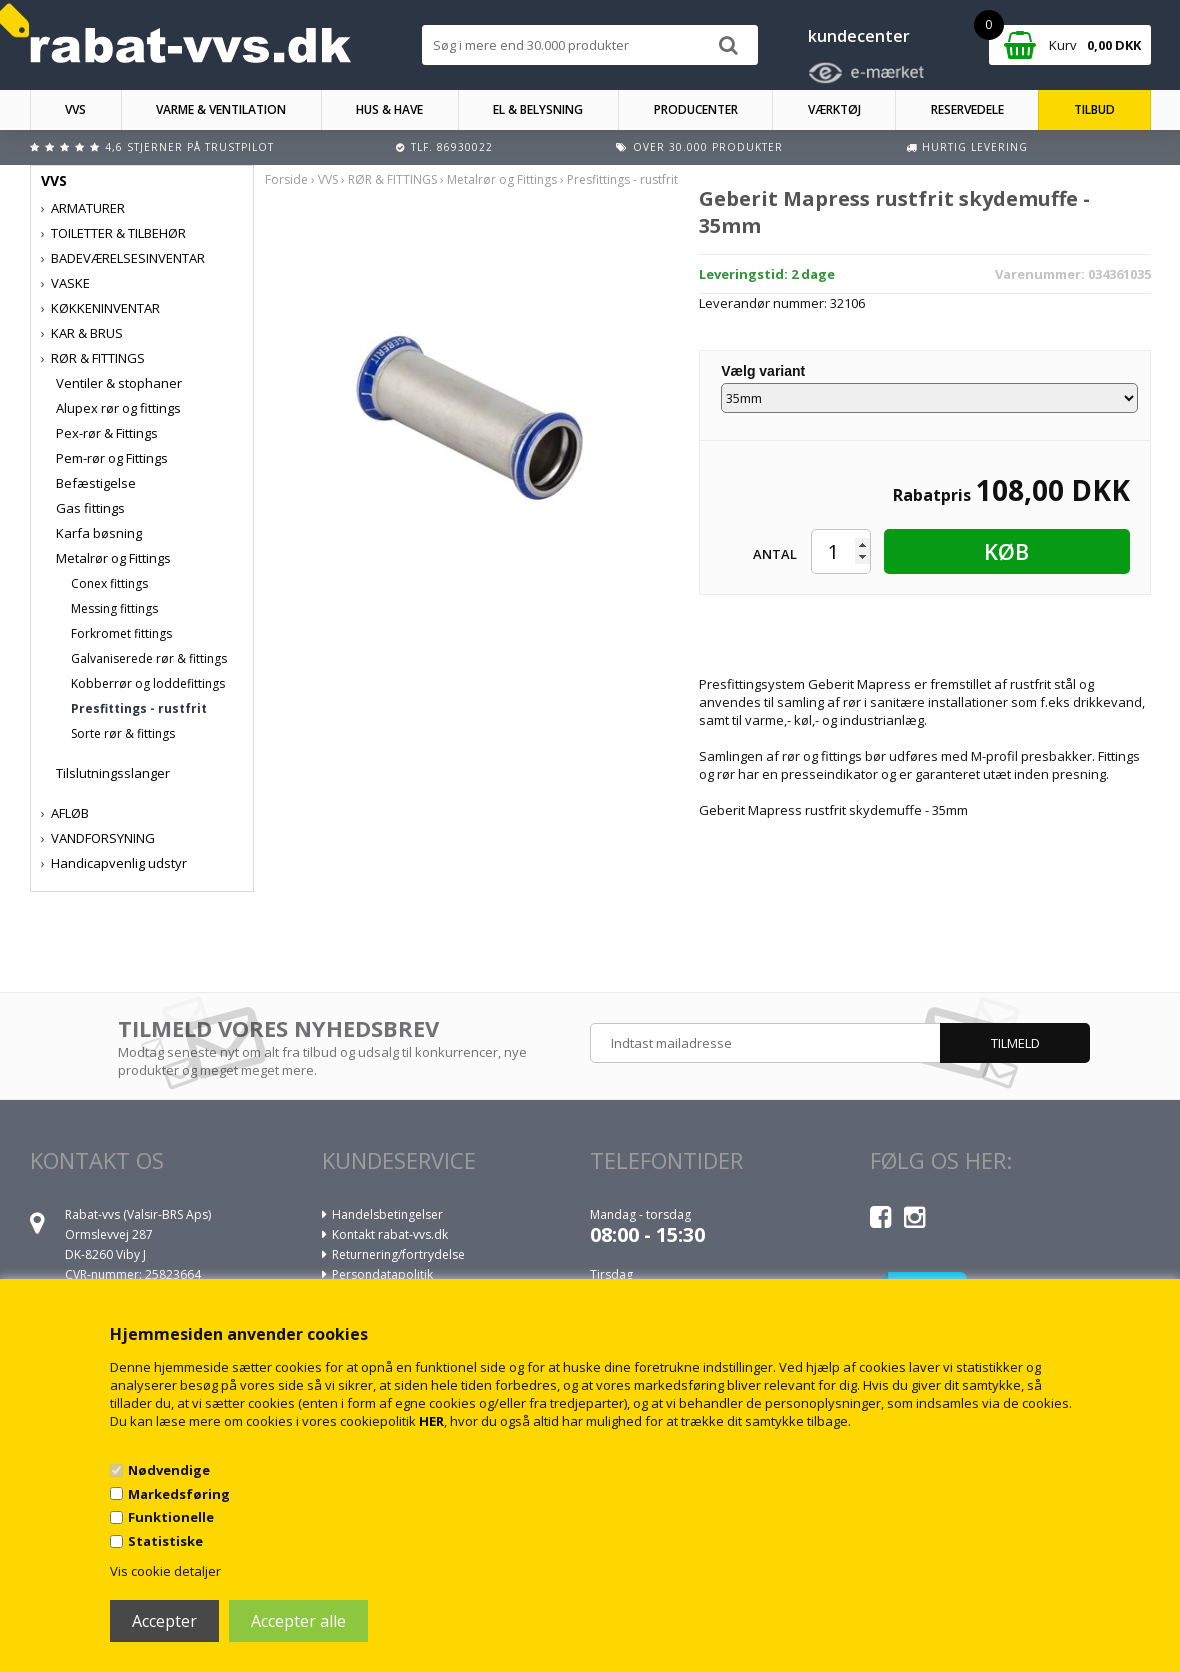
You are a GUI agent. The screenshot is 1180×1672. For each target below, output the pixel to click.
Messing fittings (114, 608)
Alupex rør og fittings (118, 408)
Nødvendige (169, 1470)
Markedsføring (179, 1494)
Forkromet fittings (121, 633)
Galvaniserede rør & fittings (149, 658)
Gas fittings (90, 508)
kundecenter (859, 36)
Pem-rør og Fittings (112, 458)
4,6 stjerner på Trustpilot (189, 147)
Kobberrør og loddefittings (148, 683)
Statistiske (165, 1541)
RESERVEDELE (967, 109)
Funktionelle (171, 1517)
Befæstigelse (96, 483)
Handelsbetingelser (387, 1214)
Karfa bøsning (99, 533)
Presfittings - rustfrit (139, 708)
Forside (286, 179)
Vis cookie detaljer (165, 1571)
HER (431, 1421)
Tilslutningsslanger (113, 773)
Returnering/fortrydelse (398, 1254)
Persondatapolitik (382, 1274)
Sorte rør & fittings (123, 733)
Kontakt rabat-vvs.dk (390, 1234)
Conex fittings (109, 583)
